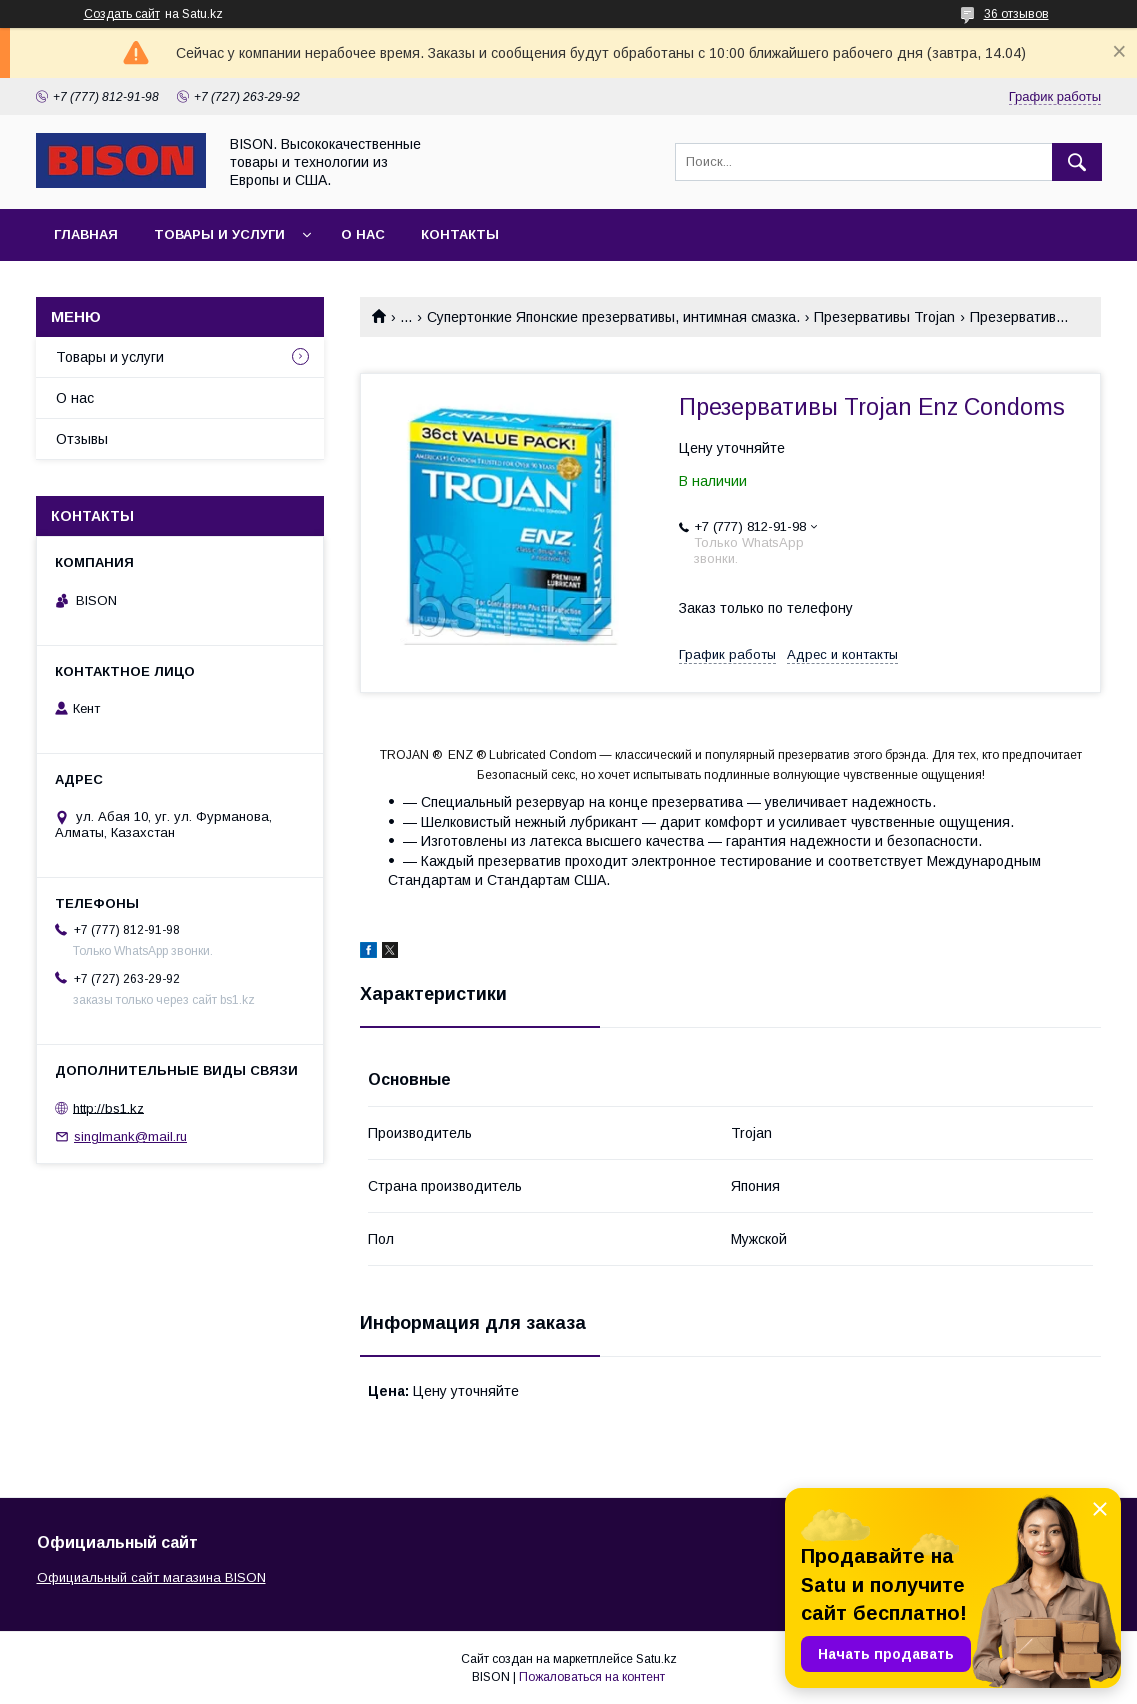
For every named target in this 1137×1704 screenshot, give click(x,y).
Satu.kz (656, 1659)
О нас (363, 234)
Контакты (460, 234)
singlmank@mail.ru (130, 1136)
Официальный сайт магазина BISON (151, 1577)
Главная (86, 234)
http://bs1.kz (108, 1107)
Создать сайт (122, 14)
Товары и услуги (219, 234)
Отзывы (82, 439)
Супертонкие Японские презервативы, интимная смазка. (613, 317)
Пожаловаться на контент (592, 1677)
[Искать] (1077, 162)
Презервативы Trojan (884, 317)
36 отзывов (1016, 14)
